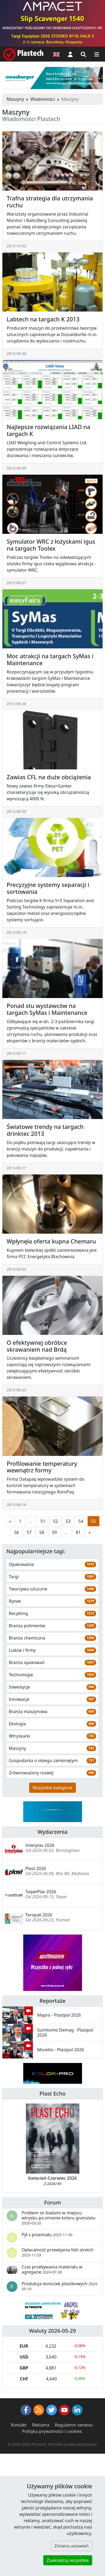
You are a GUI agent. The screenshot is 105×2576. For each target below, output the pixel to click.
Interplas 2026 (39, 1845)
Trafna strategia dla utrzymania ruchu (50, 201)
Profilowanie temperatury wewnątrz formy (42, 1467)
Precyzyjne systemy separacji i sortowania (48, 888)
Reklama (40, 2425)
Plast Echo (52, 2093)
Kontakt (19, 2425)
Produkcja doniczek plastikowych (60, 2286)
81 (78, 1532)
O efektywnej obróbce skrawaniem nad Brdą (37, 1346)
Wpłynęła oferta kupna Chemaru (51, 1241)
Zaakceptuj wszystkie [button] (68, 2560)
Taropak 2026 (38, 1915)
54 (80, 1521)
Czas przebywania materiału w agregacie (52, 2269)
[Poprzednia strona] (10, 1521)
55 (93, 1521)
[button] (70, 54)
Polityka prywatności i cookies (52, 2431)
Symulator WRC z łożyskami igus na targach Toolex (51, 545)
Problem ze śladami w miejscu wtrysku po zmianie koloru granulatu (58, 2218)
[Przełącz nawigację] (97, 54)
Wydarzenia (52, 1831)
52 (55, 1521)
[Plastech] (23, 54)
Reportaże (52, 2000)
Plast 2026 (35, 1868)
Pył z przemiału (47, 2235)
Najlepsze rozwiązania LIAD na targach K (48, 430)
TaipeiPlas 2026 (40, 1892)
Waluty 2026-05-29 (52, 2330)
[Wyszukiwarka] (83, 54)
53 (68, 1521)
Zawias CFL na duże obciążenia (49, 777)
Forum (52, 2202)
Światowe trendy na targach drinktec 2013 (45, 1130)
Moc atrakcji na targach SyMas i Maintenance (50, 659)
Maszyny (15, 99)
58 (41, 1532)
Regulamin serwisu (74, 2425)
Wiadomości (42, 99)
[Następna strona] (89, 1532)
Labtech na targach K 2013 (43, 319)
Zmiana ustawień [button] (72, 2546)
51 (42, 1521)
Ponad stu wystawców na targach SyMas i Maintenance (47, 1009)
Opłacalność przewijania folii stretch (58, 2252)
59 (54, 1532)
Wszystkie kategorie (52, 1788)
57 (29, 1532)
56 (16, 1532)
